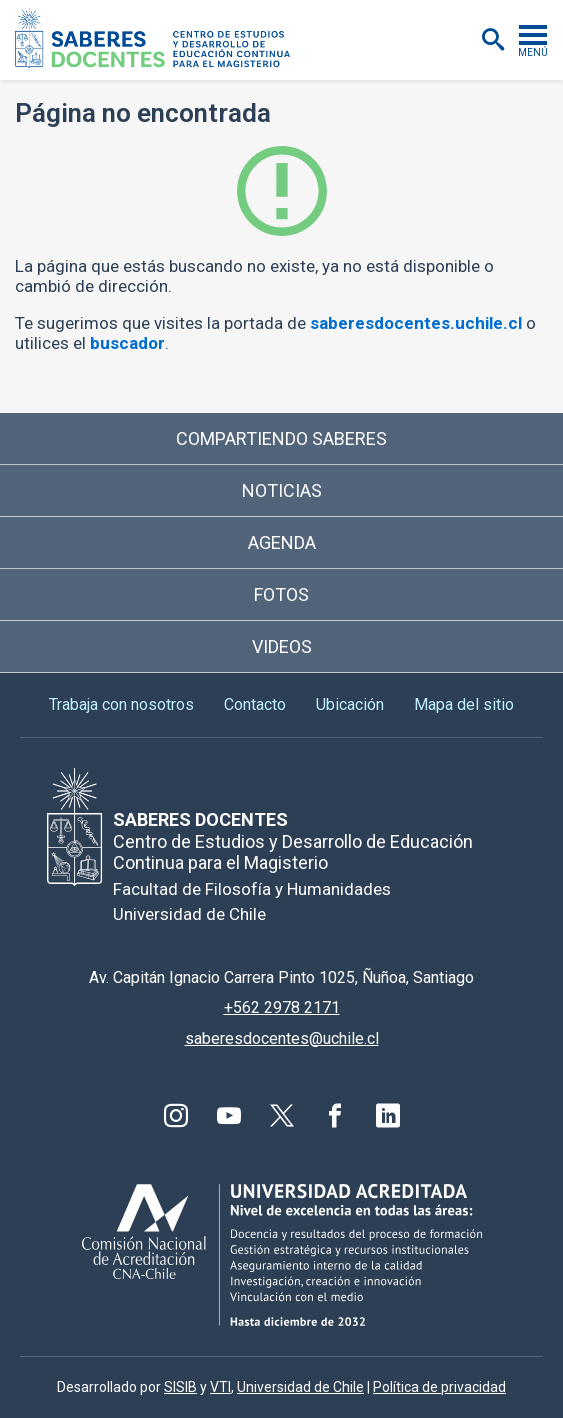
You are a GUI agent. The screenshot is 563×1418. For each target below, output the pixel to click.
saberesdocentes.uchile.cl (416, 323)
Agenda (282, 542)
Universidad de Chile (300, 1387)
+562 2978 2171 (282, 1007)
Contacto (255, 704)
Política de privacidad (439, 1387)
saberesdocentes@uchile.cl (282, 1038)
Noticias (282, 490)
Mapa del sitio (464, 704)
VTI (220, 1387)
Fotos (281, 594)
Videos (282, 646)
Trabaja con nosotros (121, 704)
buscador (127, 343)
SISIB (180, 1387)
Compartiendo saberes (281, 438)
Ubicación (350, 704)
